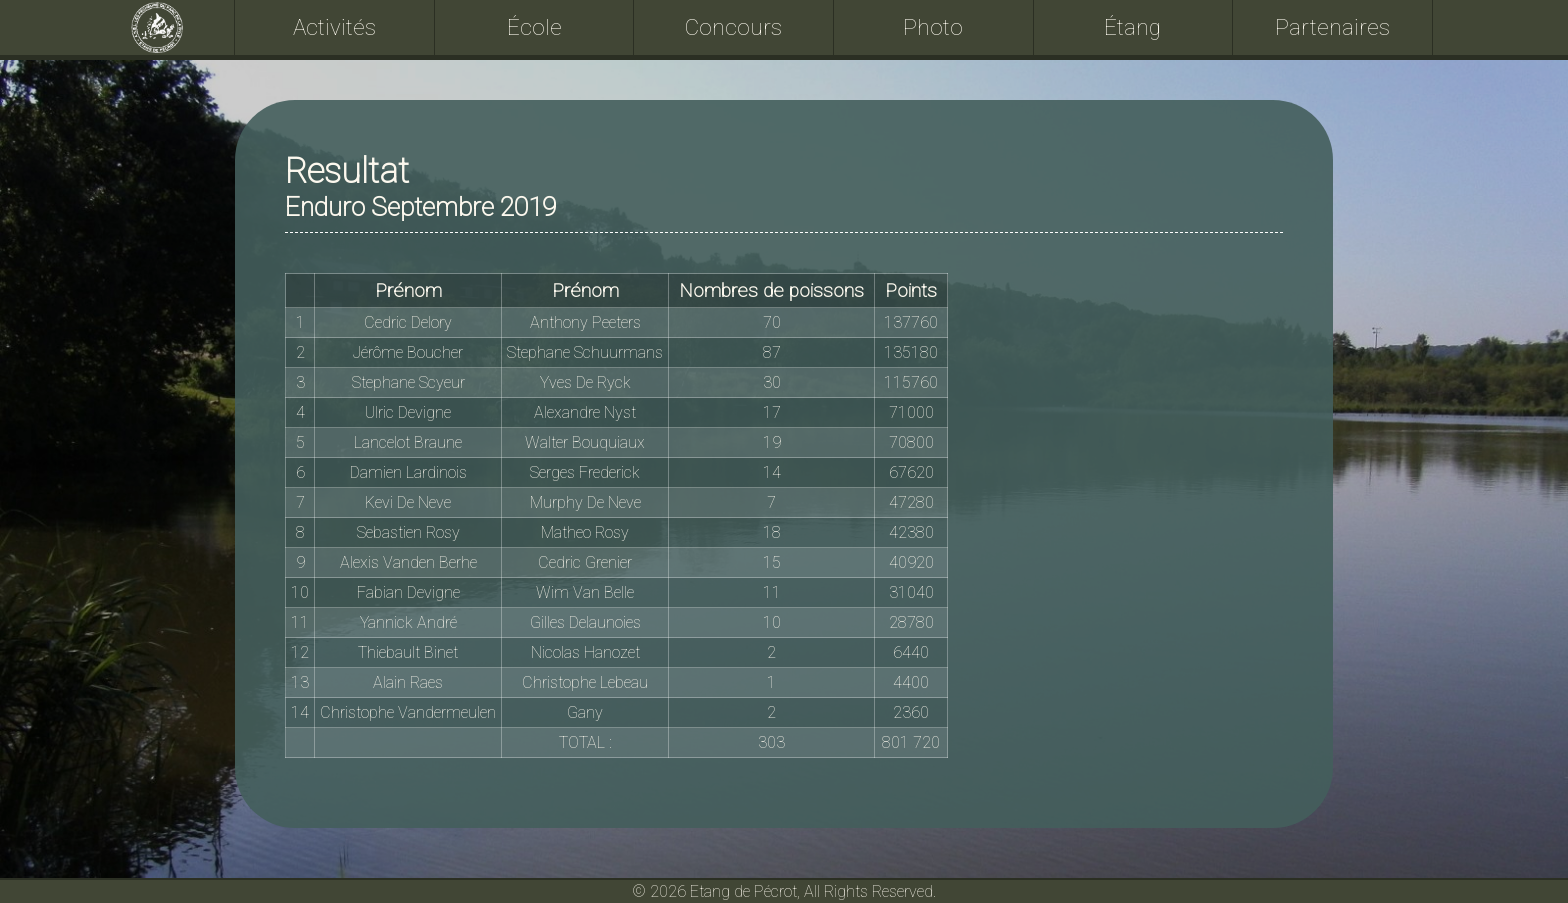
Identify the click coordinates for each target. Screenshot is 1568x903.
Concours (733, 27)
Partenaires (1332, 27)
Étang (1132, 27)
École (534, 27)
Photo (933, 27)
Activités (334, 27)
